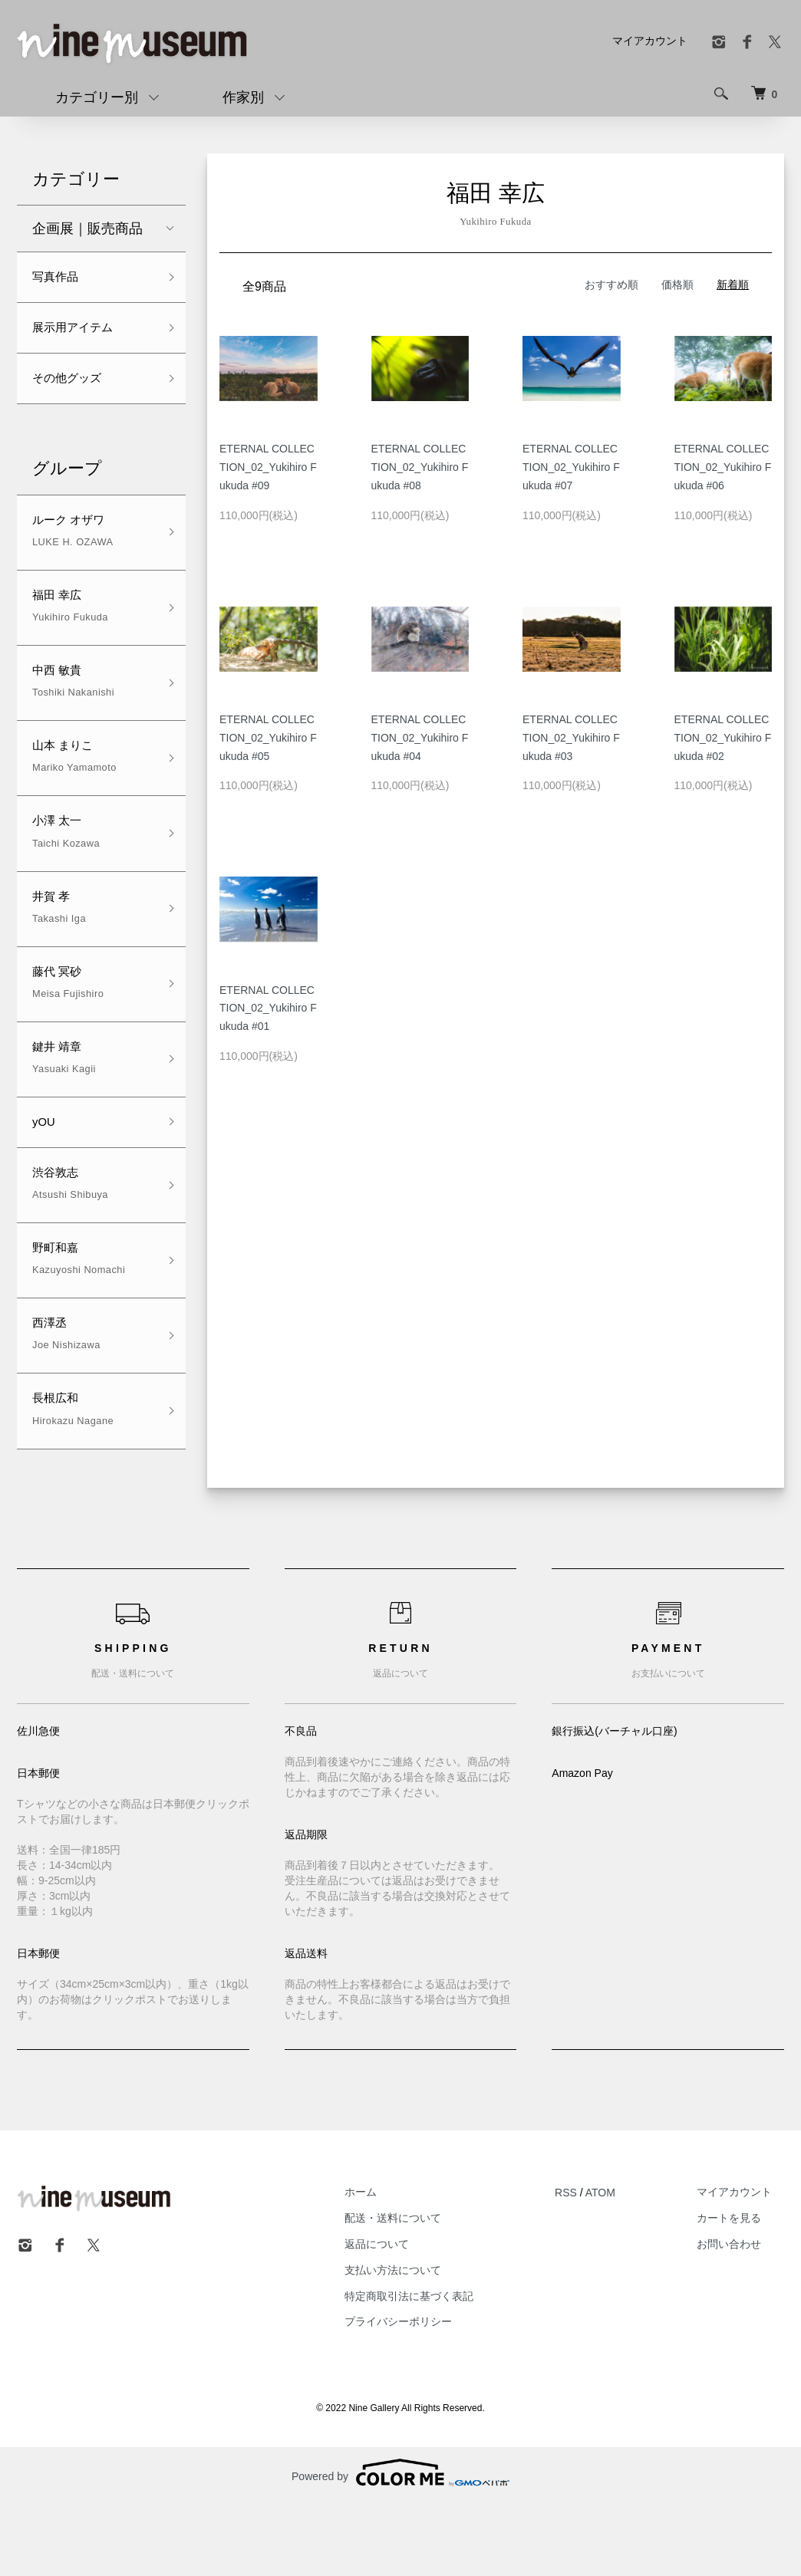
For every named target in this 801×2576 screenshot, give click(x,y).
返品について (413, 2311)
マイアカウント (649, 41)
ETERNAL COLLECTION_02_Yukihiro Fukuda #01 (268, 1008)
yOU (46, 1170)
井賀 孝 (59, 943)
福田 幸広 (70, 625)
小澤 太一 (66, 864)
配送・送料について (429, 2285)
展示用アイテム (80, 334)
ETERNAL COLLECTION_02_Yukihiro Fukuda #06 (723, 467)
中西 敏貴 (73, 704)
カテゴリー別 (96, 97)
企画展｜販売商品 (87, 228)
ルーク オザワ (75, 545)
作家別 (243, 97)
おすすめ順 (611, 284)
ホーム (397, 2259)
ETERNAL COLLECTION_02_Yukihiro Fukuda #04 (420, 737)
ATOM (625, 2259)
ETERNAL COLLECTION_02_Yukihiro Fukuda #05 (268, 737)
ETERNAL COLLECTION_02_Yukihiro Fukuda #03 (571, 737)
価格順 (677, 284)
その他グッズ (73, 388)
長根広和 (73, 1474)
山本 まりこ (74, 784)
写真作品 (59, 279)
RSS (590, 2259)
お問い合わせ (741, 2311)
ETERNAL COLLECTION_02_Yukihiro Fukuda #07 (571, 467)
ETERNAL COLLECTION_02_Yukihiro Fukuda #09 (268, 467)
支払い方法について (429, 2337)
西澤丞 (66, 1395)
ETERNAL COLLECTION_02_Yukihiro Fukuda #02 (723, 737)
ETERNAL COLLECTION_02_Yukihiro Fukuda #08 (420, 467)
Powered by (400, 2539)
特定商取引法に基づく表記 (445, 2363)
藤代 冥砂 (68, 1022)
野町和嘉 (78, 1315)
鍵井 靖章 (64, 1101)
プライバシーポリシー (435, 2389)
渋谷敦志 (70, 1236)
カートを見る (741, 2285)
